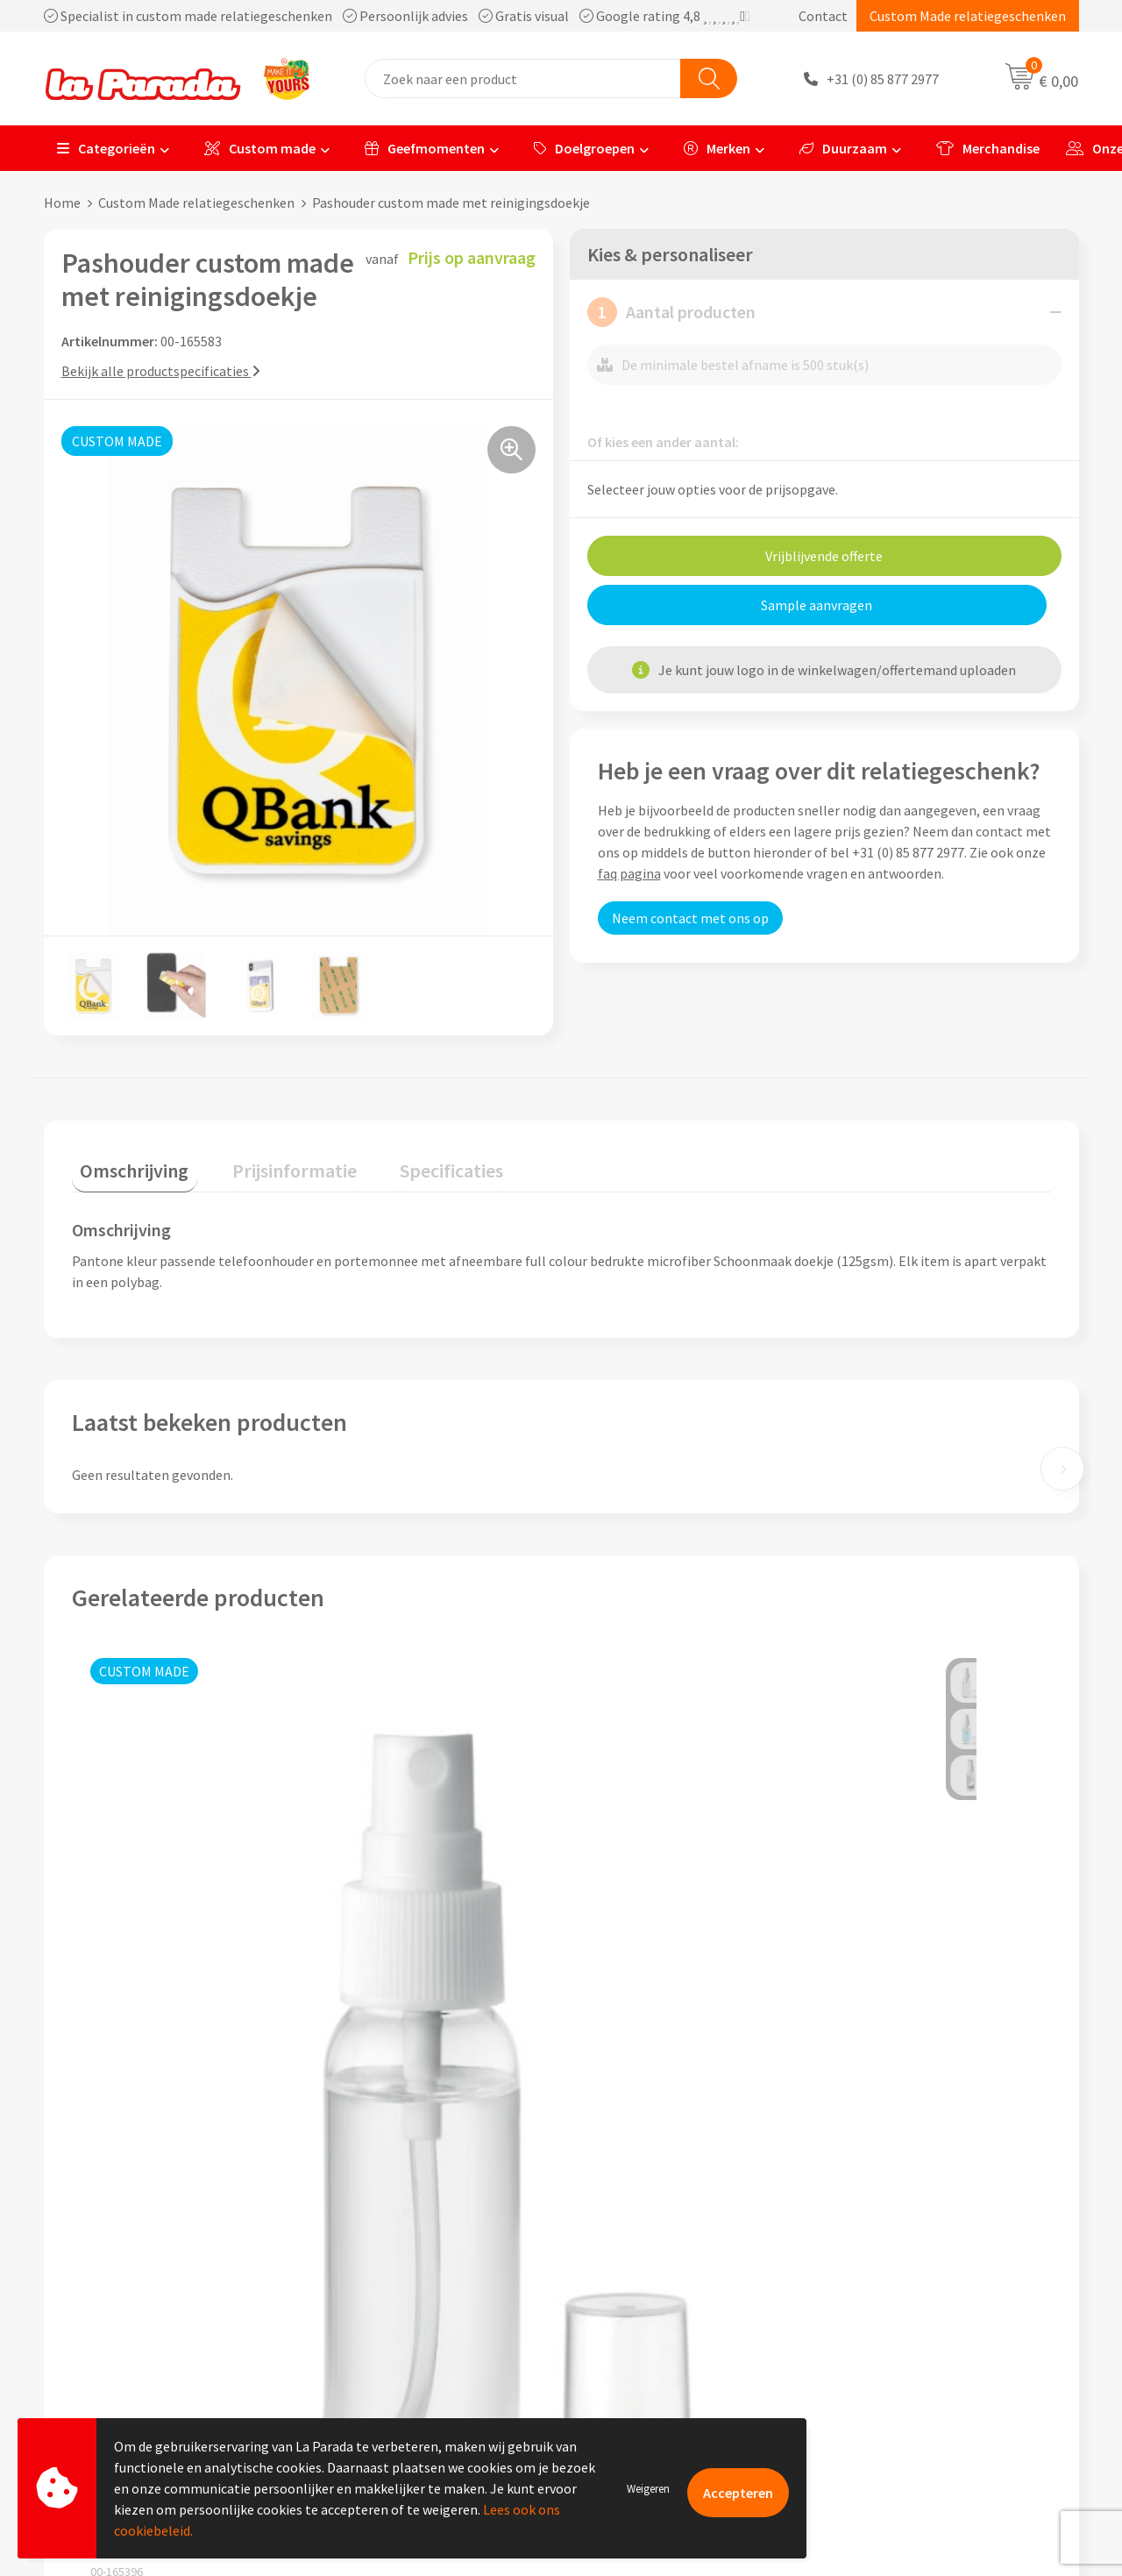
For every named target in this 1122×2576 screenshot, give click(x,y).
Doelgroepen (584, 148)
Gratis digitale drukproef (657, 2278)
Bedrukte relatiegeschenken (924, 2304)
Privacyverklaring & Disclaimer (417, 2330)
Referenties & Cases (385, 2250)
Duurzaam (843, 148)
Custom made (260, 148)
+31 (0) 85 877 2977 (883, 79)
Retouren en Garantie (648, 2330)
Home (62, 202)
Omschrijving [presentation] (126, 1161)
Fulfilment (615, 2384)
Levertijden (616, 2304)
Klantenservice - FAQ (645, 2224)
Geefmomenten (425, 148)
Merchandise (988, 148)
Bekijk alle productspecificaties (160, 371)
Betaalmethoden (634, 2357)
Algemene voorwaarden (397, 2304)
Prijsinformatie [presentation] (269, 1161)
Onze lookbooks (888, 2330)
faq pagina (629, 873)
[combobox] (523, 78)
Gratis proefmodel (638, 2250)
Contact (823, 16)
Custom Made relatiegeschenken (968, 16)
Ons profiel (360, 2224)
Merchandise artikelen (905, 2250)
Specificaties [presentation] (409, 1161)
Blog (853, 2357)
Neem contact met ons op (690, 918)
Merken (717, 148)
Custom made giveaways (912, 2224)
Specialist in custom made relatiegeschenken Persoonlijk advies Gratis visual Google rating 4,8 (397, 16)
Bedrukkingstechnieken (910, 2278)
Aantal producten (671, 312)
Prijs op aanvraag (154, 2035)
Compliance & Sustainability (410, 2278)
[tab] (126, 1166)
